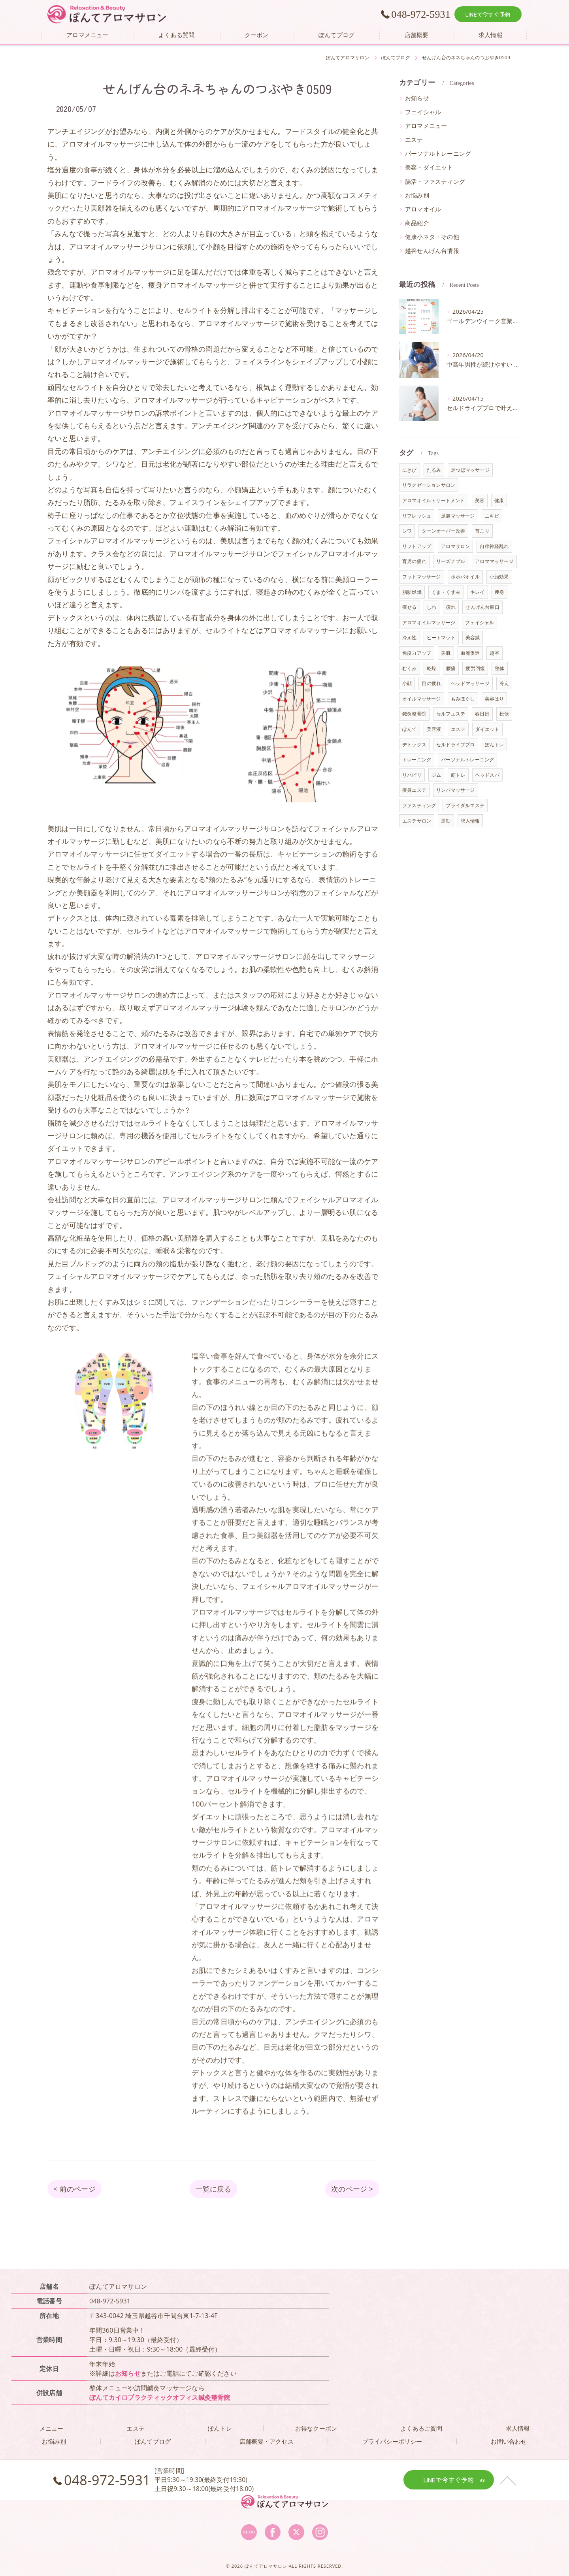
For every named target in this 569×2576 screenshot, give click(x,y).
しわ (431, 607)
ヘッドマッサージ (470, 683)
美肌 (445, 653)
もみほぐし (463, 698)
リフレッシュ (416, 515)
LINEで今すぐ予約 (488, 14)
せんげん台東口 (482, 607)
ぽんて (409, 729)
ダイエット (487, 729)
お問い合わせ (509, 2441)
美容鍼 (472, 637)
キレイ (477, 592)
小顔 (407, 683)
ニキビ (492, 515)
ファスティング (419, 805)
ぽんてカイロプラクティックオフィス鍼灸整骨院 (159, 2397)
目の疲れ (431, 683)
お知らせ (417, 98)
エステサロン (416, 820)
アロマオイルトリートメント (433, 500)
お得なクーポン (316, 2428)
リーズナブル (450, 561)
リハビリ (412, 775)
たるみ (434, 470)
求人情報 (470, 820)
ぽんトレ (494, 744)
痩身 (499, 592)
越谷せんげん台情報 (432, 250)
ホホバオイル (465, 576)
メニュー (52, 2428)
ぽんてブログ (153, 2441)
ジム (436, 775)
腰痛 (451, 668)
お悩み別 (417, 195)
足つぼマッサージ (470, 470)
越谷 (494, 653)
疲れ (451, 607)
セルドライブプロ (455, 744)
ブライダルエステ (465, 805)
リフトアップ (416, 546)
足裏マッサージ (458, 515)
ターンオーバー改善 (443, 530)
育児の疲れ (414, 561)
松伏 (504, 713)
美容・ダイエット (429, 167)
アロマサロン (455, 546)
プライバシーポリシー (392, 2441)
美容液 (434, 729)
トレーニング (416, 759)
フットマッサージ (421, 576)
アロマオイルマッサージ (428, 622)
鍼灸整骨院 (414, 713)
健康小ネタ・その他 (432, 237)
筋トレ (458, 775)
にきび (409, 470)
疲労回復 (475, 668)
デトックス (414, 744)
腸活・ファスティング (435, 181)
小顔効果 (499, 576)
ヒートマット (441, 637)
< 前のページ (74, 2189)
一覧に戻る (214, 2189)
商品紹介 (417, 223)
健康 (499, 500)
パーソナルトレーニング (438, 153)
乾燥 (431, 668)
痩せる (409, 607)
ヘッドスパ (487, 775)
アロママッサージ (494, 561)
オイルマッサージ (421, 698)
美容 (479, 500)
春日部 (482, 713)
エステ (414, 139)
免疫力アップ (416, 653)
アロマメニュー (426, 126)
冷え (504, 683)
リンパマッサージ (455, 790)
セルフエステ (450, 713)
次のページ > (352, 2189)
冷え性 (409, 637)
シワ (407, 530)
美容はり (494, 698)
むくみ (409, 668)
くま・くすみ (445, 592)
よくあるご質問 (421, 2428)
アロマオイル (423, 209)
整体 (499, 668)
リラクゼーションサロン (428, 485)
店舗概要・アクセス (266, 2441)
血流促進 (470, 653)
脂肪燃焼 (412, 592)
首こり (482, 530)
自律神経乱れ (494, 546)
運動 (445, 820)
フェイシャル (423, 112)
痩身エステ (414, 790)
